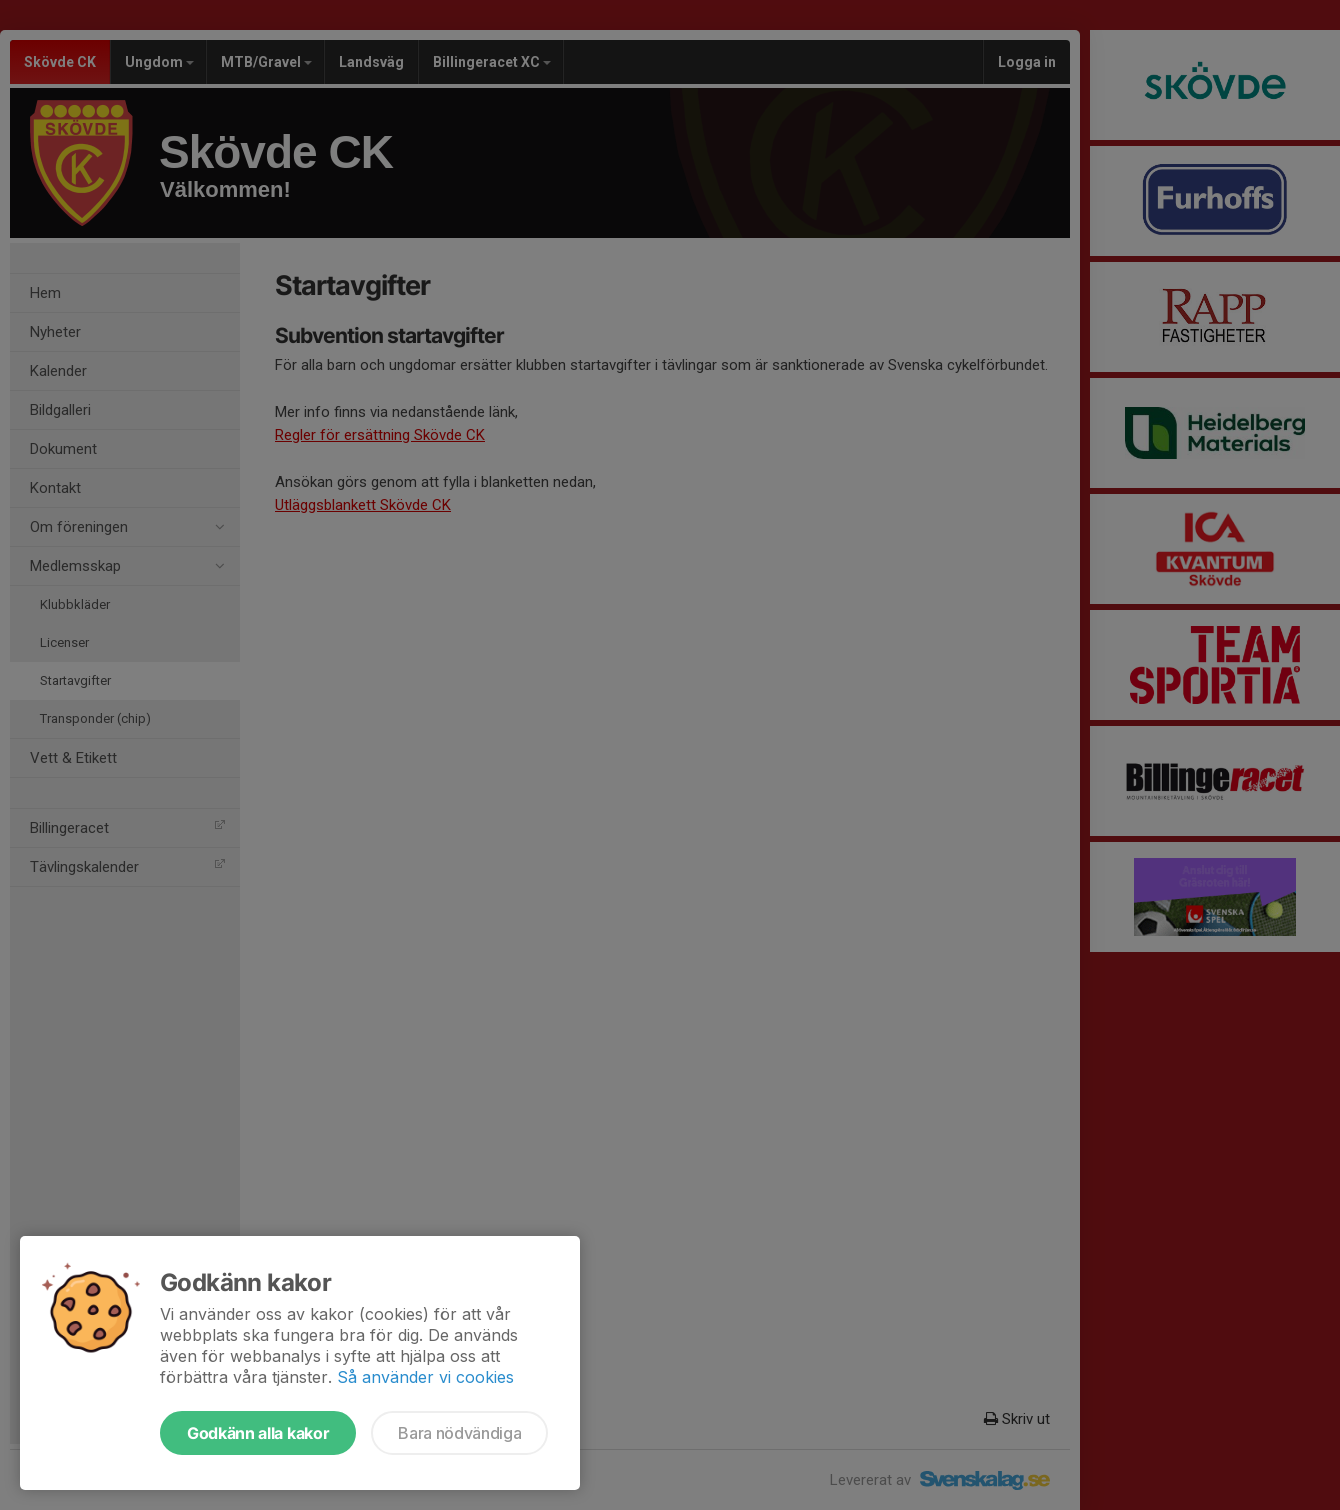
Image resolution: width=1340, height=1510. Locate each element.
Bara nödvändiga (459, 1433)
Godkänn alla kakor (258, 1433)
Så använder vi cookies (425, 1377)
